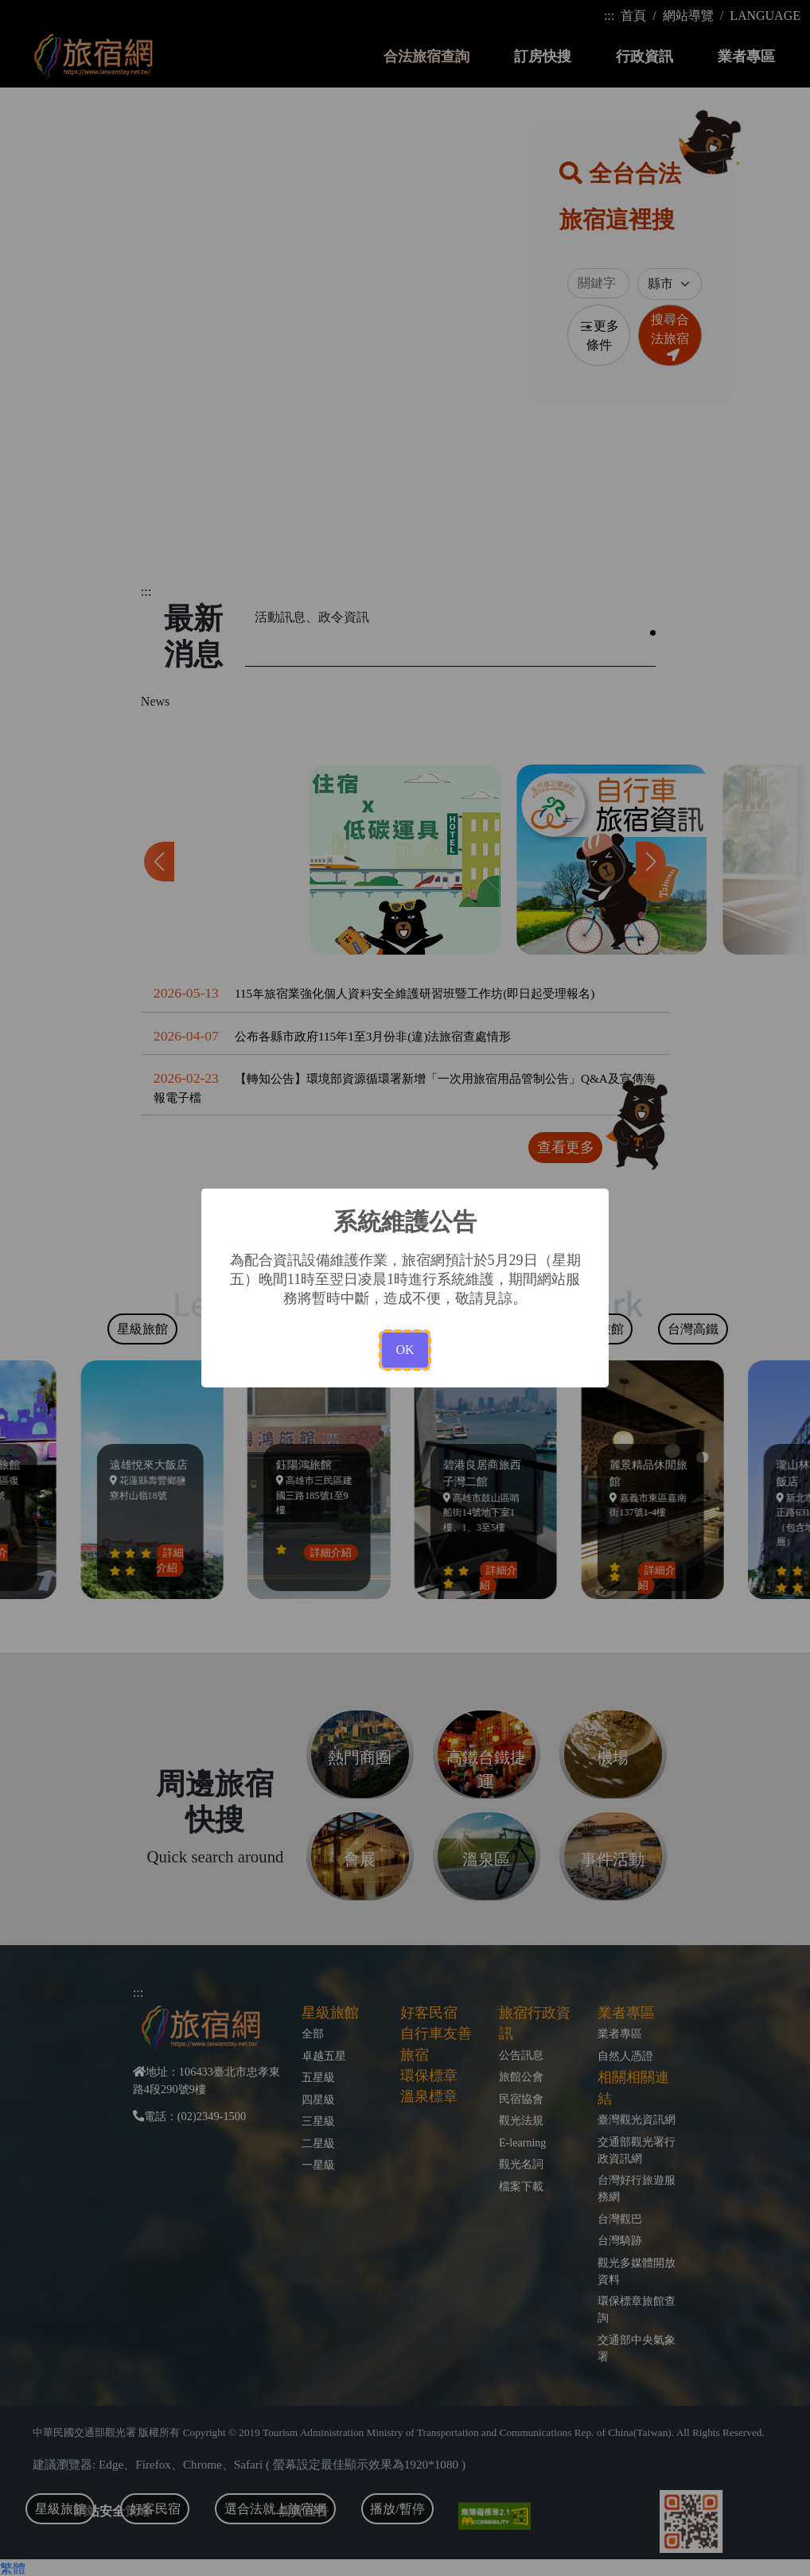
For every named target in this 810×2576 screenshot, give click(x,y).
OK (404, 1349)
